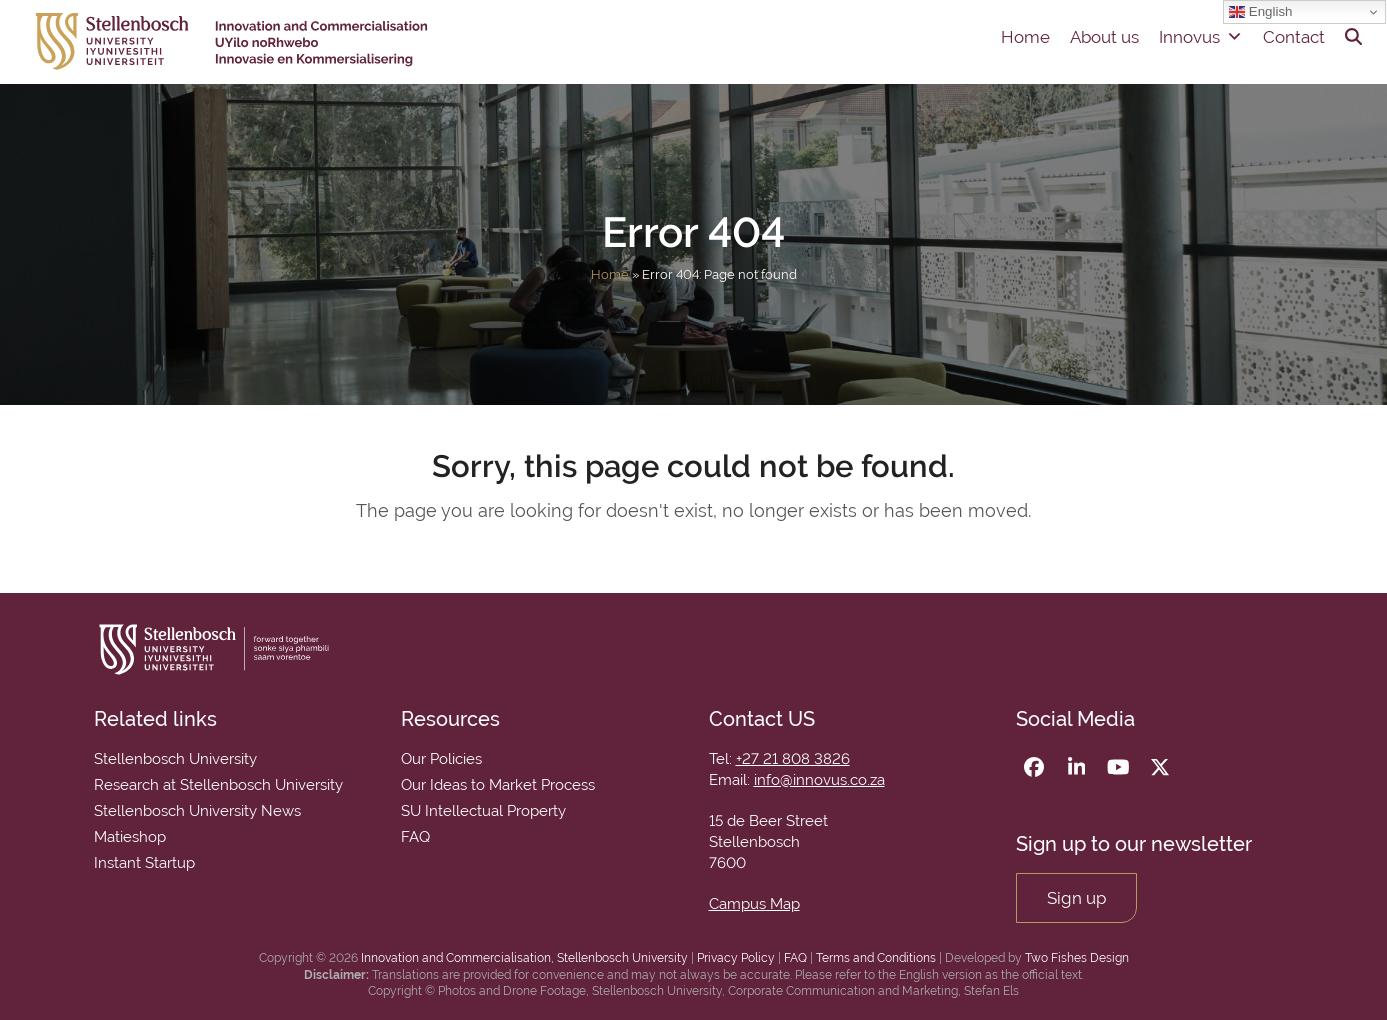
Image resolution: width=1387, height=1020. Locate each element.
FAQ (795, 958)
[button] (1353, 37)
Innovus (1201, 37)
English (1260, 12)
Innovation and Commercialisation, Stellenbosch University (524, 958)
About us (1104, 37)
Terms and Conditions (876, 958)
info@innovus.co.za (819, 780)
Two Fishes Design (1077, 958)
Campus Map (754, 904)
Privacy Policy (736, 958)
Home (1025, 37)
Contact (1294, 37)
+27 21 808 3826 (793, 759)
